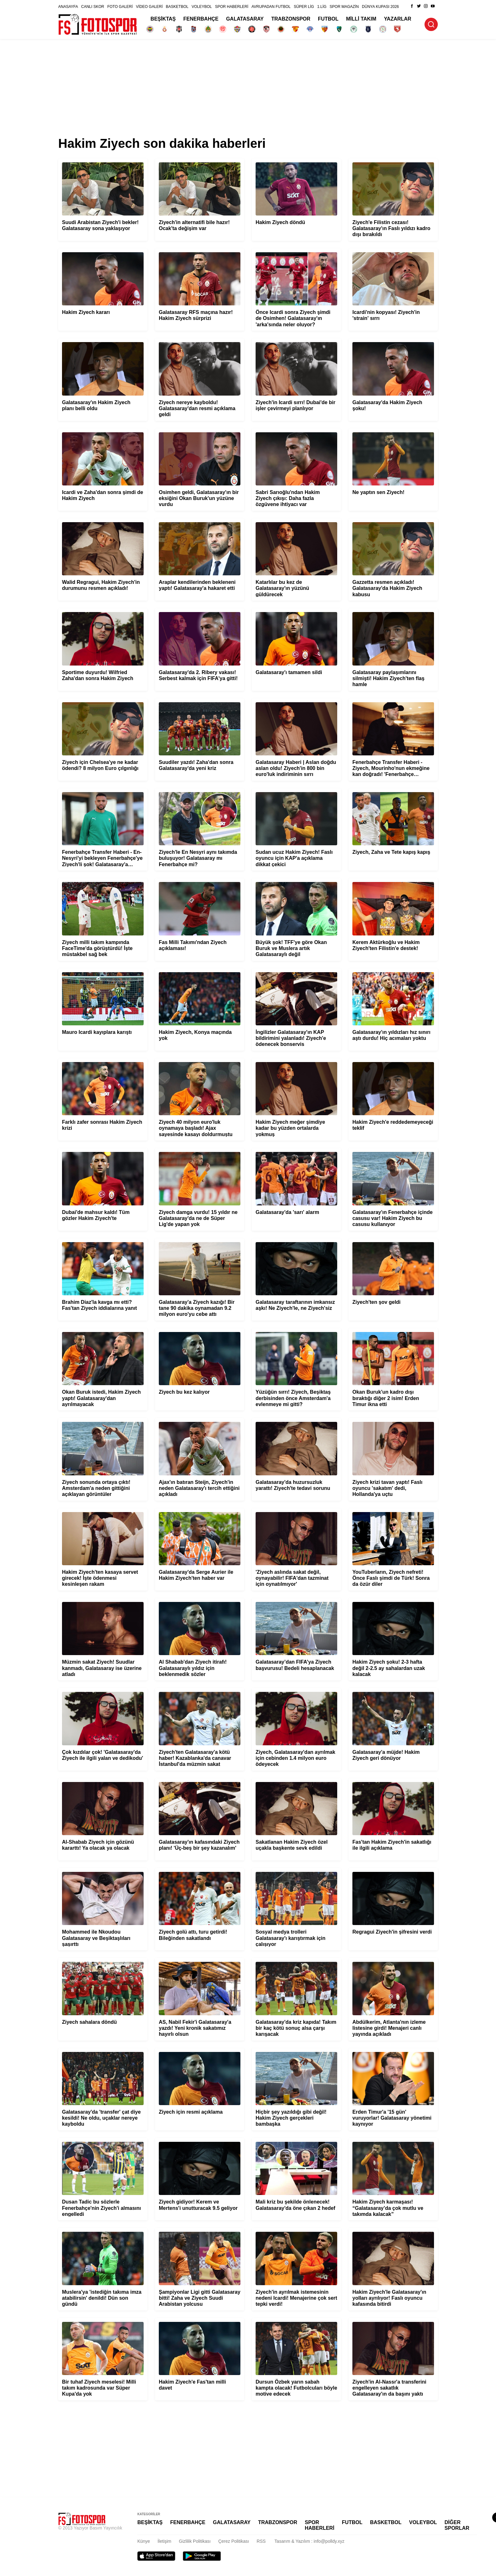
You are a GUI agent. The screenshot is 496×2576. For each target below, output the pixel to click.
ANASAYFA (68, 6)
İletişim (164, 2541)
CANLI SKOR (92, 6)
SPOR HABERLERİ (231, 6)
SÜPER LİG (304, 6)
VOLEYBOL (202, 6)
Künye (143, 2541)
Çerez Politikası (233, 2541)
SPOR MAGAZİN (344, 6)
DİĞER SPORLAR (456, 2525)
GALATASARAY (245, 19)
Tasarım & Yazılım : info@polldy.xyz (309, 2541)
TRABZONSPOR (291, 19)
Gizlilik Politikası (195, 2541)
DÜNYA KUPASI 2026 (380, 6)
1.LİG (321, 6)
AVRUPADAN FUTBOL (271, 6)
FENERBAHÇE (201, 19)
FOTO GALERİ (120, 6)
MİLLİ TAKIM (361, 19)
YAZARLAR (398, 19)
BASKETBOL (177, 6)
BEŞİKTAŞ (163, 19)
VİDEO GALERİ (149, 6)
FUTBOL (328, 19)
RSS (261, 2541)
